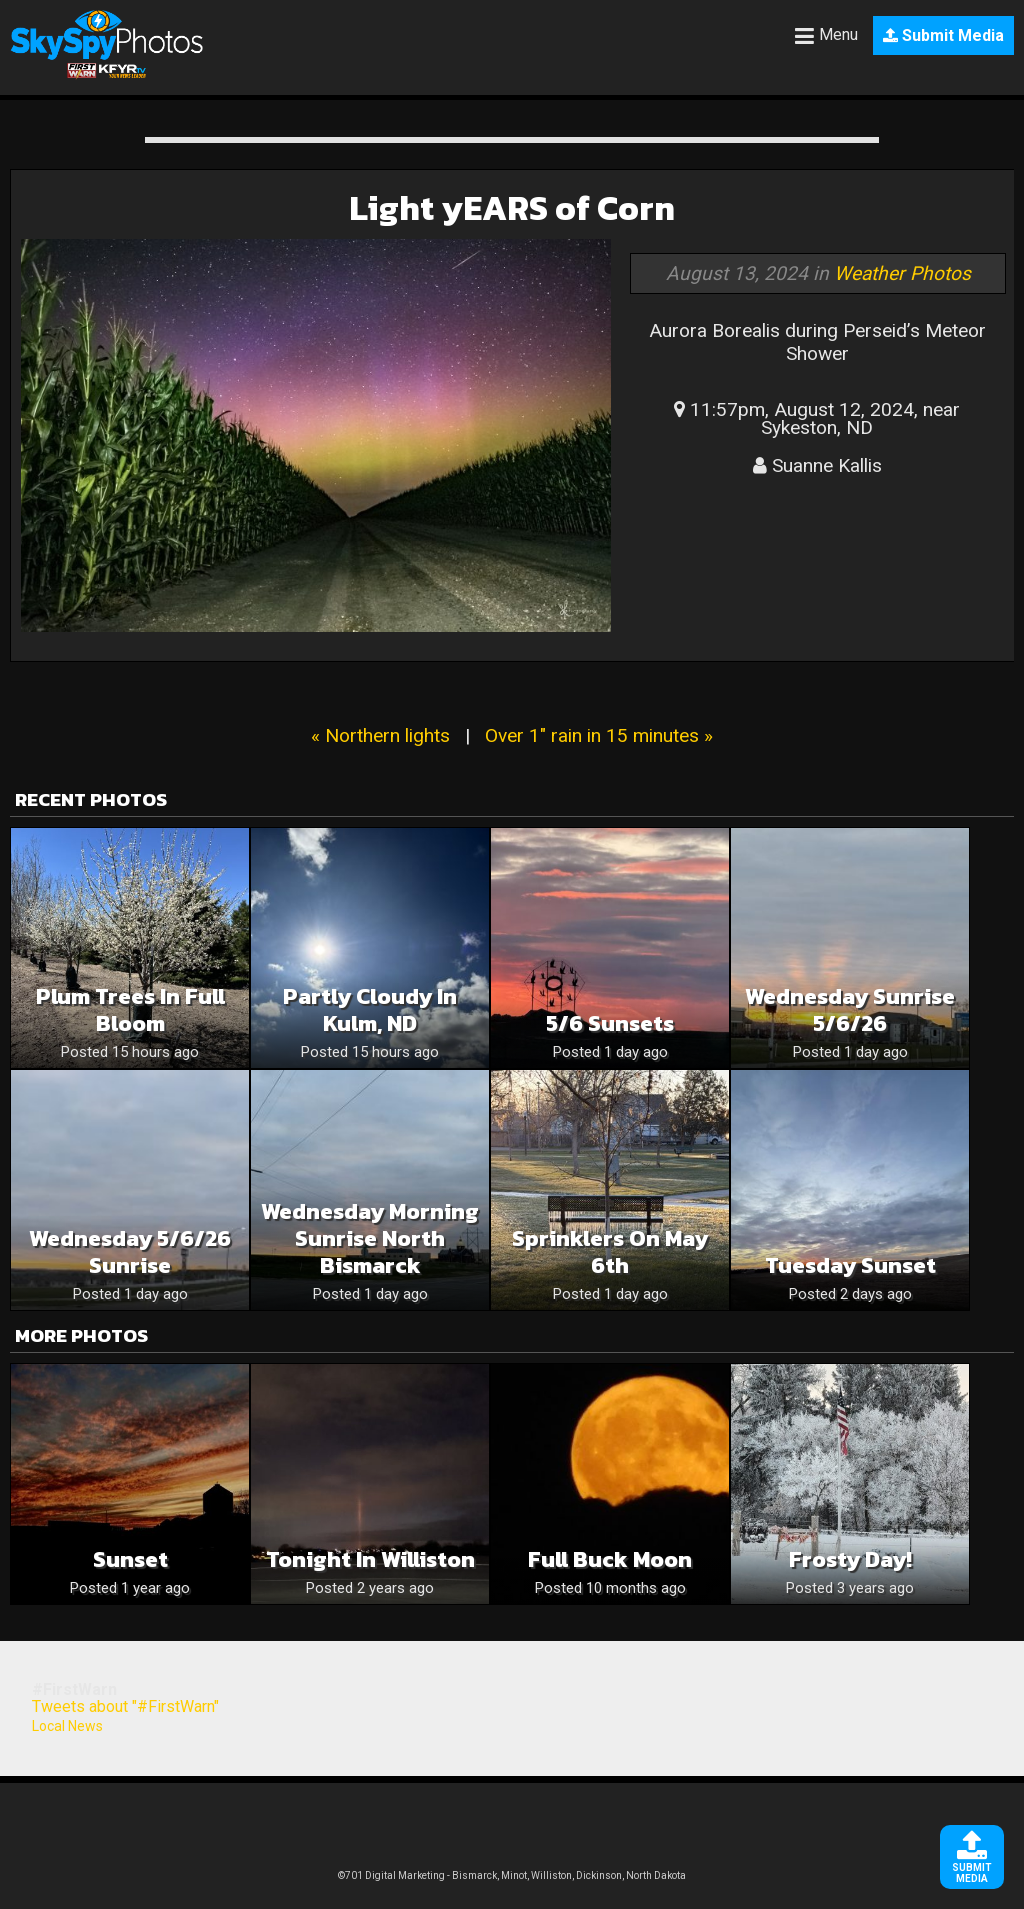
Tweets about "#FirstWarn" (125, 1706)
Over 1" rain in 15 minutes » (599, 735)
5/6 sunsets (610, 1023)
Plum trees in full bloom (130, 1010)
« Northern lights (380, 735)
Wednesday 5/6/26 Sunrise (130, 1252)
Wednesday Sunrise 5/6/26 (850, 1010)
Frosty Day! (850, 1559)
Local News (67, 1726)
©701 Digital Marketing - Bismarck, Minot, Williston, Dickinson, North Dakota (512, 1875)
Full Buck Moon (610, 1559)
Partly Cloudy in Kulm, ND (370, 1010)
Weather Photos (902, 273)
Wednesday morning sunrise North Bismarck (370, 1238)
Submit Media (943, 35)
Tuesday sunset (850, 1265)
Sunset (130, 1559)
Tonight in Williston (370, 1559)
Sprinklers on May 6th (610, 1252)
